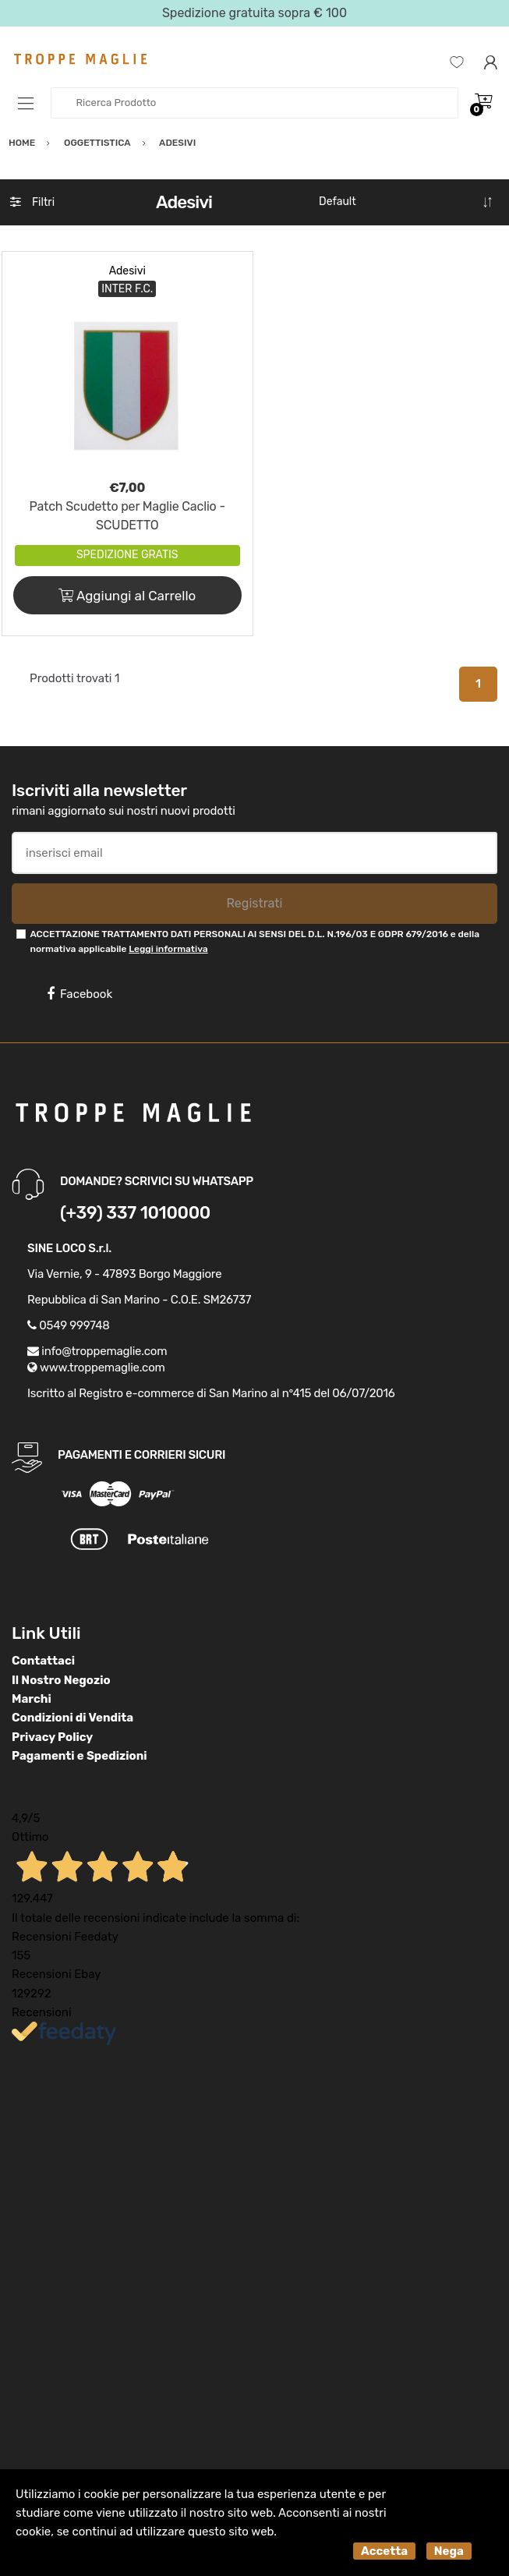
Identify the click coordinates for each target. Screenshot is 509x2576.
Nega (449, 2551)
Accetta (384, 2551)
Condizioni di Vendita (72, 1718)
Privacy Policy (52, 1737)
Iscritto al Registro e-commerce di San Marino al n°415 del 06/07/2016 (211, 1393)
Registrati (254, 903)
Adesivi (127, 271)
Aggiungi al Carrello (127, 595)
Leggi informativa (168, 948)
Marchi (31, 1699)
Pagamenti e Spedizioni (79, 1756)
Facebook (79, 994)
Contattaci (43, 1661)
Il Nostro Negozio (61, 1680)
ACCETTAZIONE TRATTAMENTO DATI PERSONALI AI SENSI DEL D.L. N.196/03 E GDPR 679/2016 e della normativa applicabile (254, 941)
